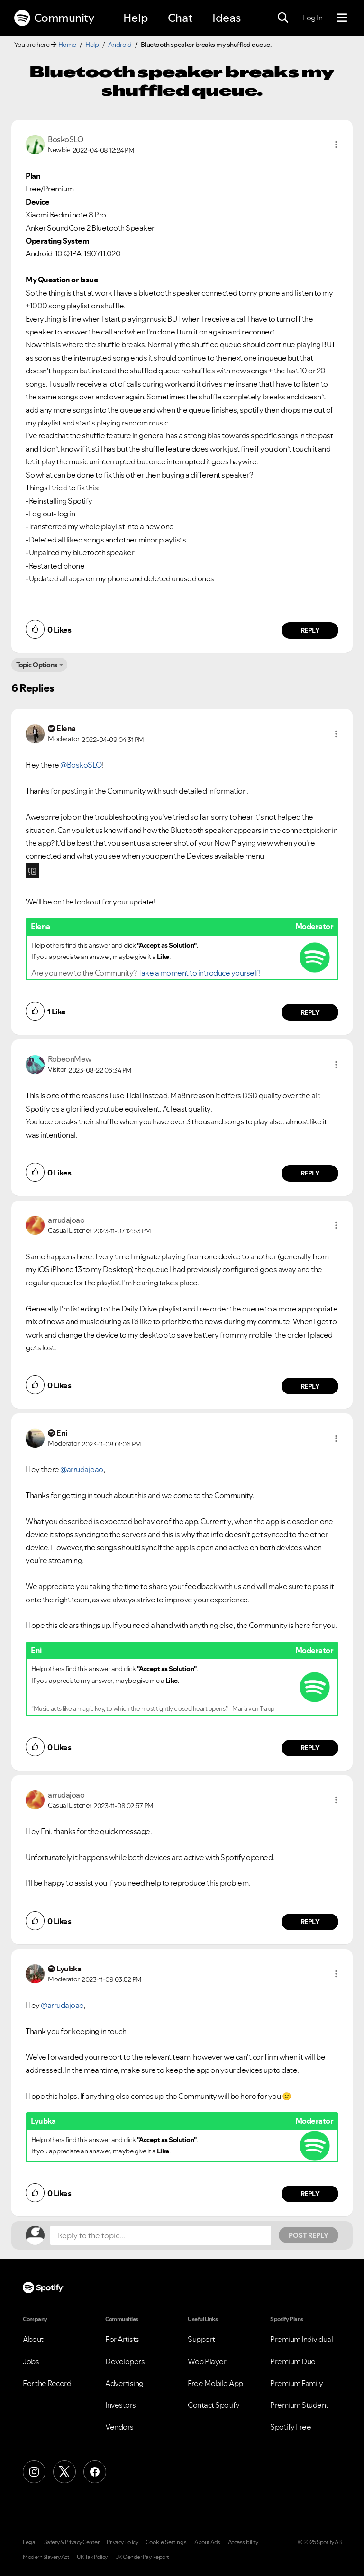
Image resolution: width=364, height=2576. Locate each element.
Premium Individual (301, 2339)
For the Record (47, 2383)
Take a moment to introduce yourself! (199, 972)
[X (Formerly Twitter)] (64, 2471)
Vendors (119, 2427)
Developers (125, 2361)
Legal (29, 2542)
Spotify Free (290, 2427)
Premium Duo (293, 2361)
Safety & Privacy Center (72, 2542)
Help (135, 18)
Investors (120, 2405)
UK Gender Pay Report (142, 2557)
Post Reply (308, 2235)
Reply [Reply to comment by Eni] (310, 1748)
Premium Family (296, 2383)
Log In (312, 17)
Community (54, 18)
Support (201, 2339)
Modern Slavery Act (46, 2557)
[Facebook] (94, 2471)
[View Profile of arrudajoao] (66, 1220)
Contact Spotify (214, 2405)
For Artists (122, 2339)
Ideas (226, 18)
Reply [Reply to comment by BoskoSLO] (310, 630)
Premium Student (299, 2405)
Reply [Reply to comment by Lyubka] (310, 2193)
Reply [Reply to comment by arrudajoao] (310, 1386)
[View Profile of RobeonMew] (70, 1059)
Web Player (207, 2361)
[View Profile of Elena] (66, 728)
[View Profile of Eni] (61, 1433)
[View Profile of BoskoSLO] (65, 139)
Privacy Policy (122, 2542)
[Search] (283, 18)
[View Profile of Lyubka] (68, 1968)
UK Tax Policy (92, 2557)
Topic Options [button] (36, 664)
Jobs (31, 2361)
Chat (180, 18)
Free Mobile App (215, 2383)
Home (67, 44)
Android (120, 44)
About (33, 2339)
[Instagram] (34, 2471)
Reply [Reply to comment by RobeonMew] (310, 1173)
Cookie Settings (166, 2542)
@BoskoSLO (81, 764)
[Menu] (342, 18)
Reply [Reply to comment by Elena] (310, 1012)
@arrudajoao (81, 1469)
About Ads (207, 2542)
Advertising (124, 2383)
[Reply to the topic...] (160, 2235)
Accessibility (243, 2542)
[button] (336, 144)
